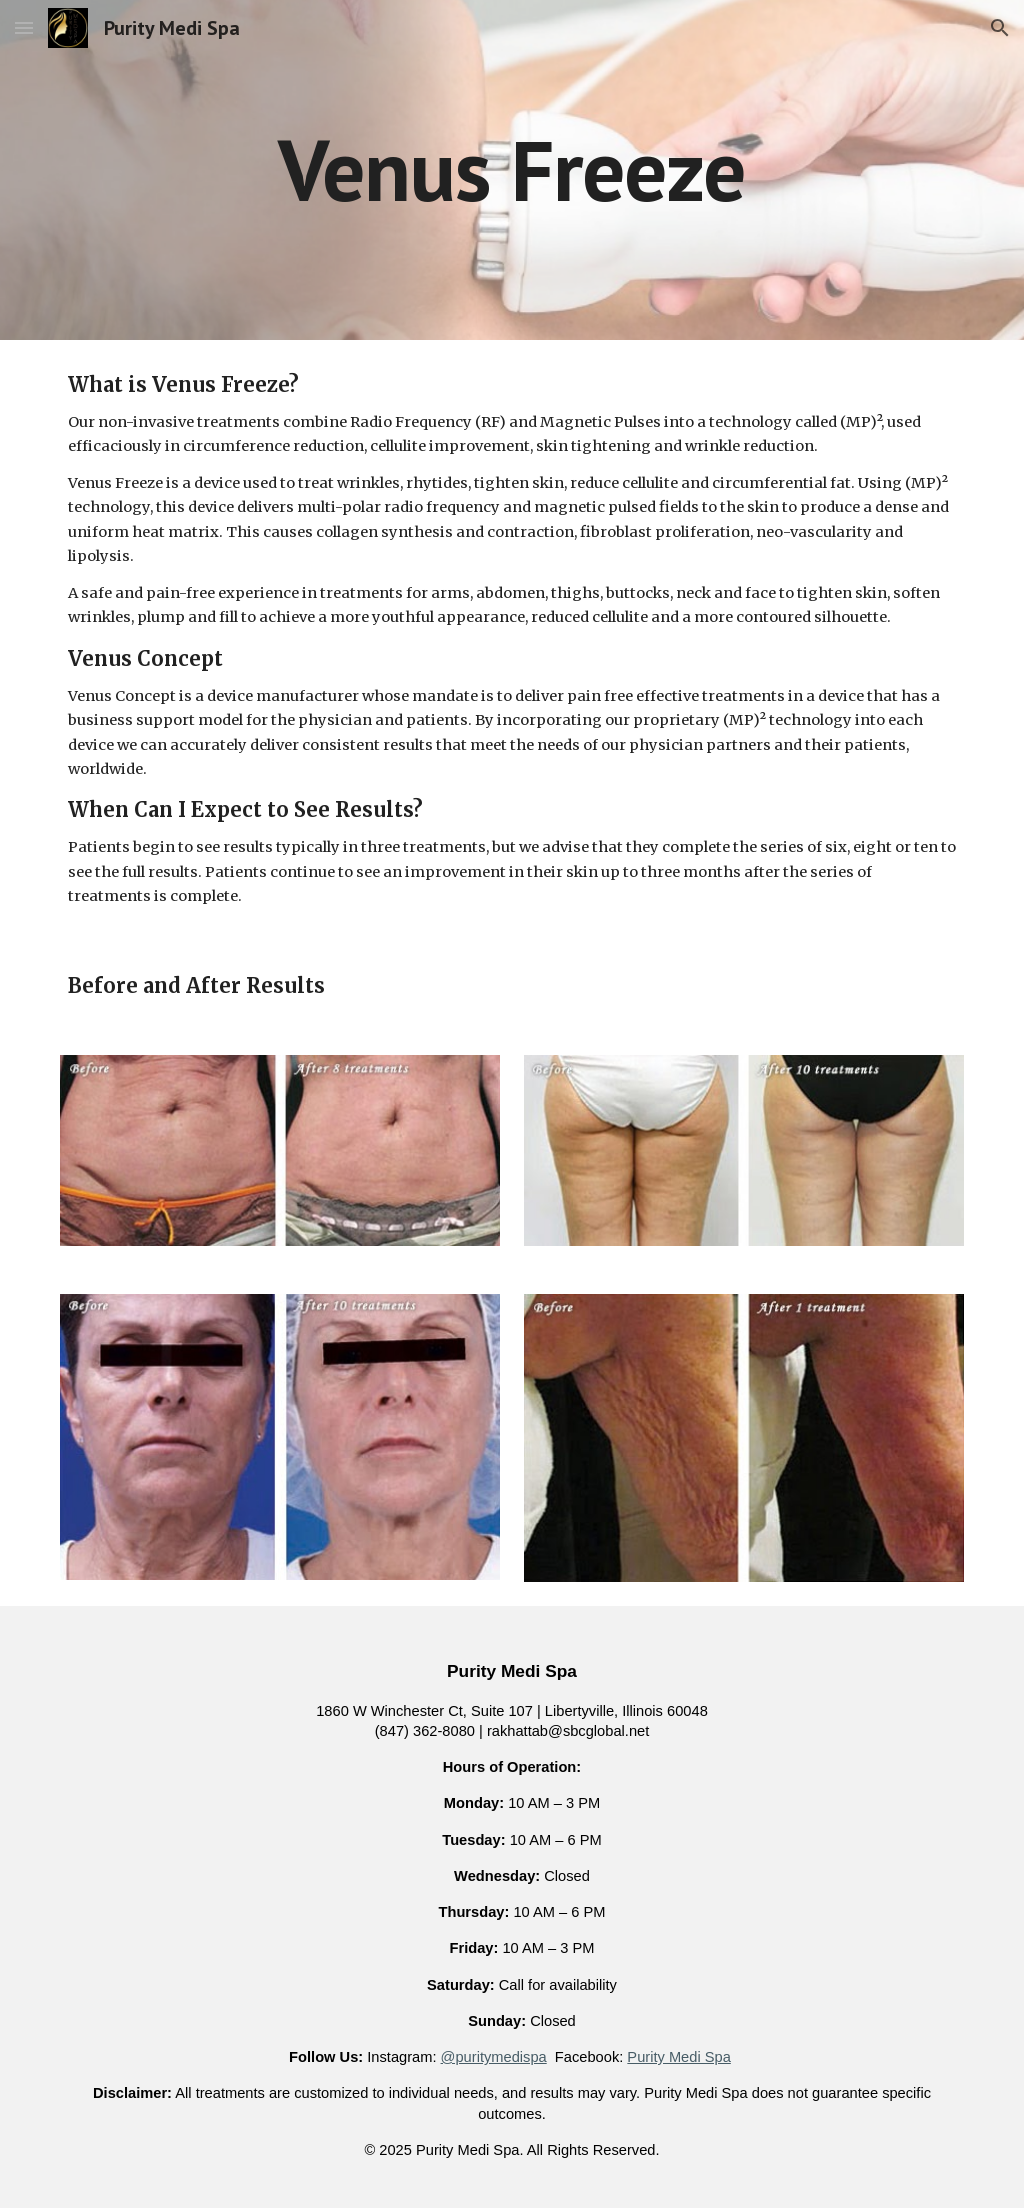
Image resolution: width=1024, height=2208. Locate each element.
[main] (511, 169)
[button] (24, 27)
